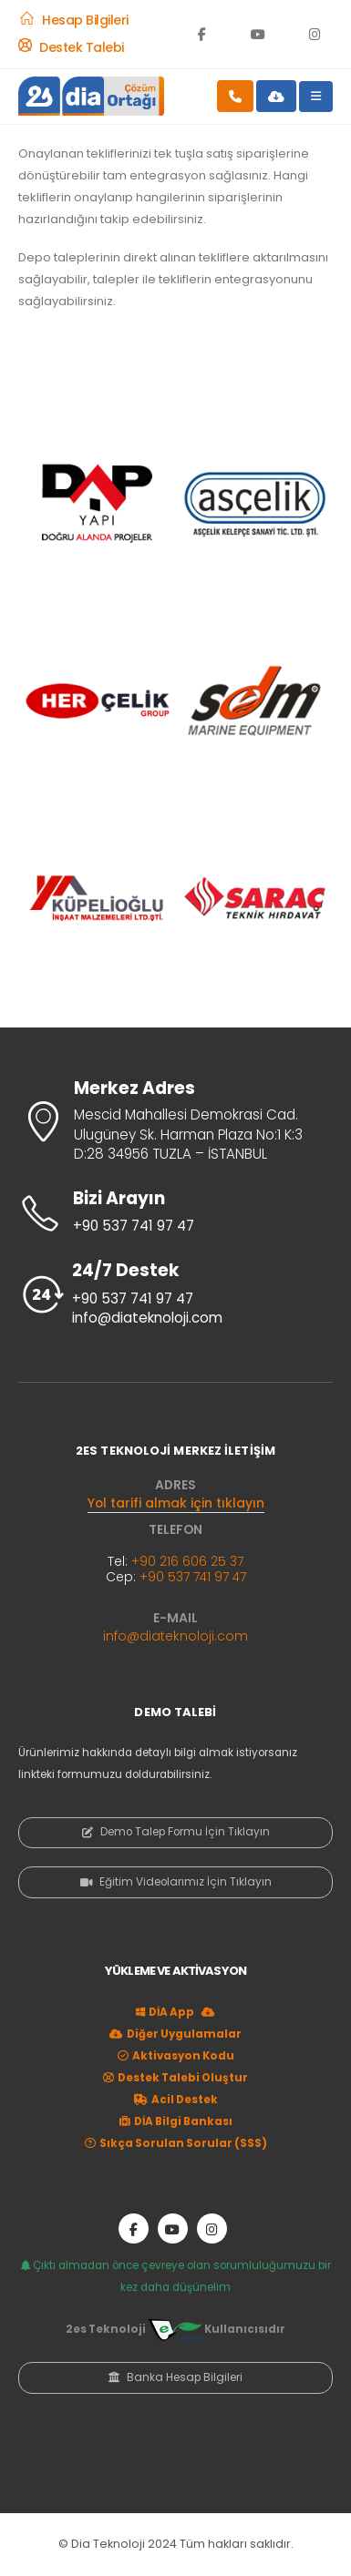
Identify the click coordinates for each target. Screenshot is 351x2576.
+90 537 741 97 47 (192, 1577)
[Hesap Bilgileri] (73, 20)
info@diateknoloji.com (175, 1636)
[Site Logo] (91, 96)
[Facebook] (201, 33)
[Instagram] (314, 33)
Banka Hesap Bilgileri (175, 2377)
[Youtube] (258, 33)
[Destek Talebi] (71, 47)
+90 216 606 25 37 (187, 1561)
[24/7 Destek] (175, 1294)
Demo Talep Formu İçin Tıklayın (176, 1832)
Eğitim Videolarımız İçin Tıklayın (176, 1882)
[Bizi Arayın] (175, 1213)
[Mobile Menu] (316, 96)
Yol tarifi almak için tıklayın (176, 1503)
